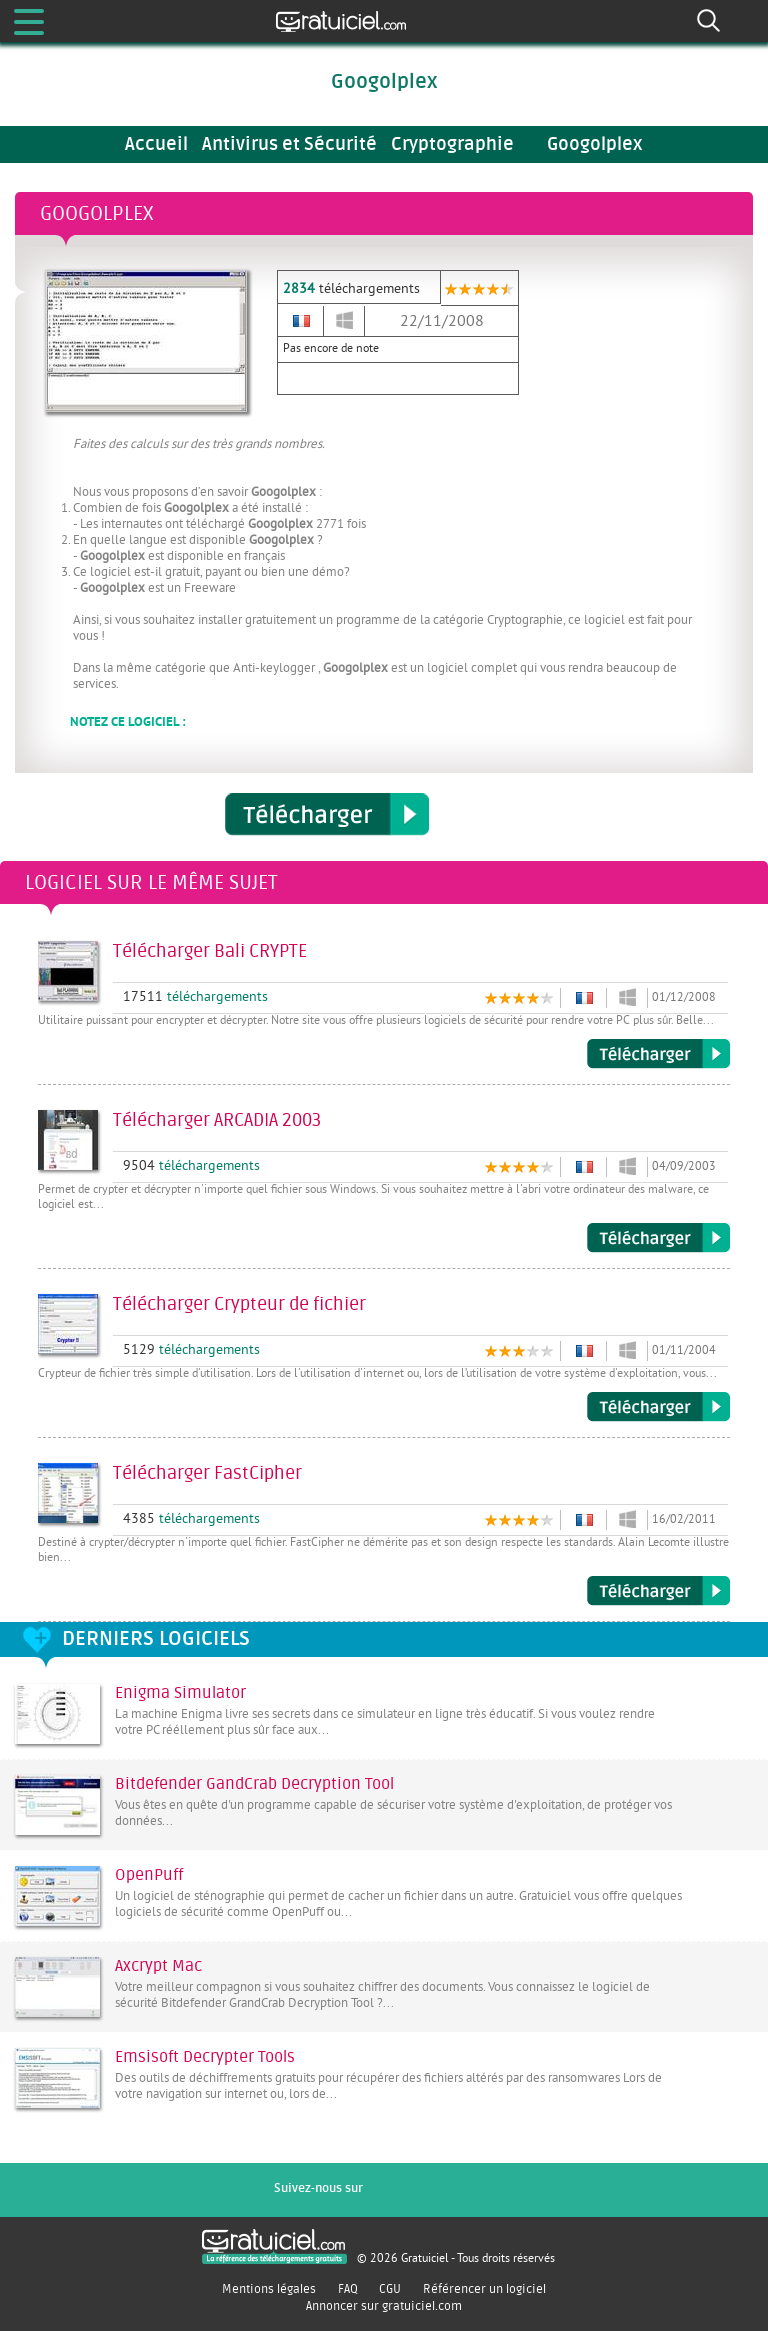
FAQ (348, 2289)
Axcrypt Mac (158, 1966)
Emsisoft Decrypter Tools (205, 2057)
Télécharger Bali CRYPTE (658, 1054)
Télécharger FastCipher (658, 1591)
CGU (390, 2289)
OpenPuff (149, 1875)
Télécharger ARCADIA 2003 (658, 1238)
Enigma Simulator (180, 1693)
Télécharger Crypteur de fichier (658, 1407)
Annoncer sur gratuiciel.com (384, 2306)
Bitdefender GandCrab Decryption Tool (254, 1784)
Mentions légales (269, 2289)
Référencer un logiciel (484, 2289)
